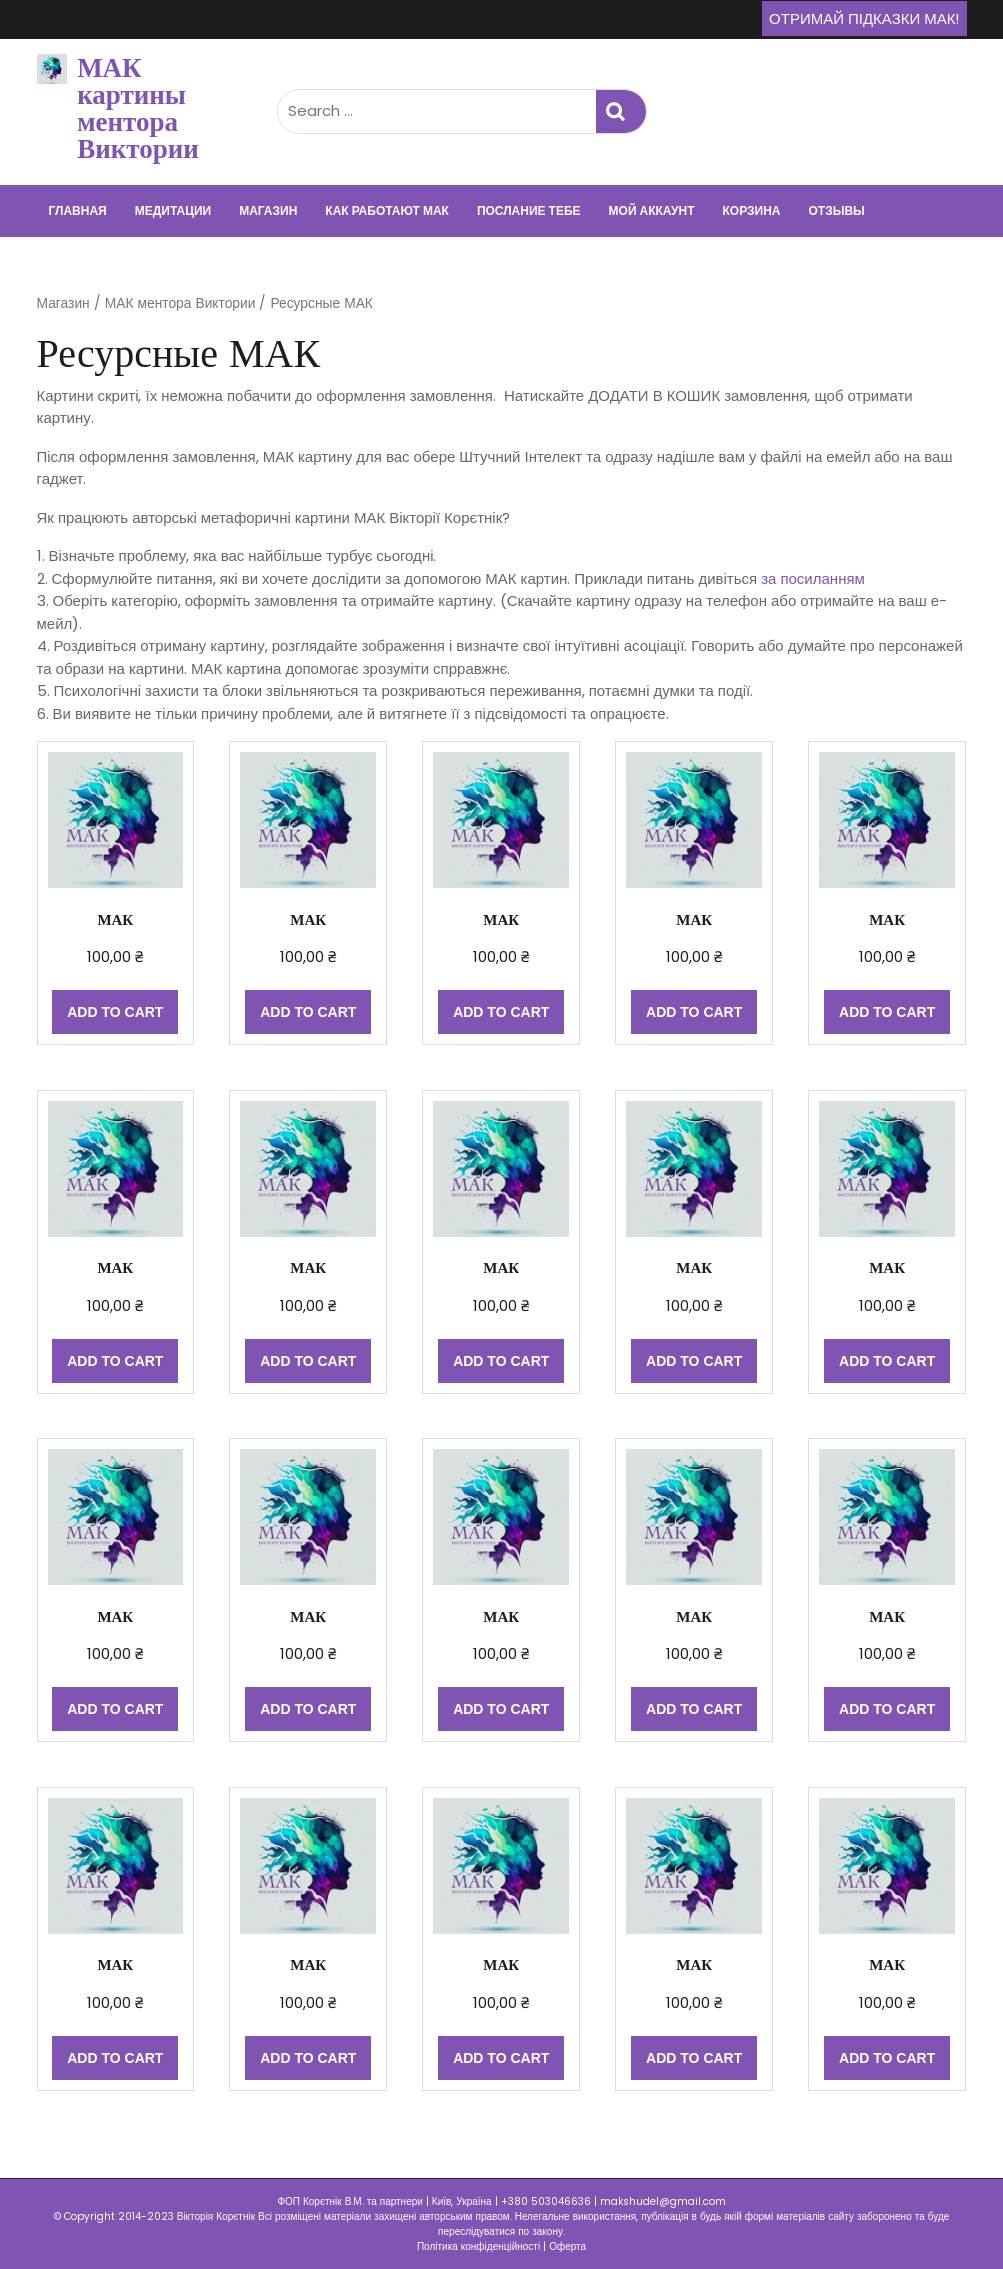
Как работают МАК (387, 210)
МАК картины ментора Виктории (138, 108)
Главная (78, 210)
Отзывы (836, 210)
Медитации (173, 210)
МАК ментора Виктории (180, 303)
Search (621, 111)
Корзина (752, 210)
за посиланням (813, 578)
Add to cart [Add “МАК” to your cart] (115, 1012)
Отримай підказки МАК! (864, 18)
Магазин (268, 210)
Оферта (567, 2246)
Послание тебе (529, 210)
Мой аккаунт (652, 210)
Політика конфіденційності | (483, 2246)
